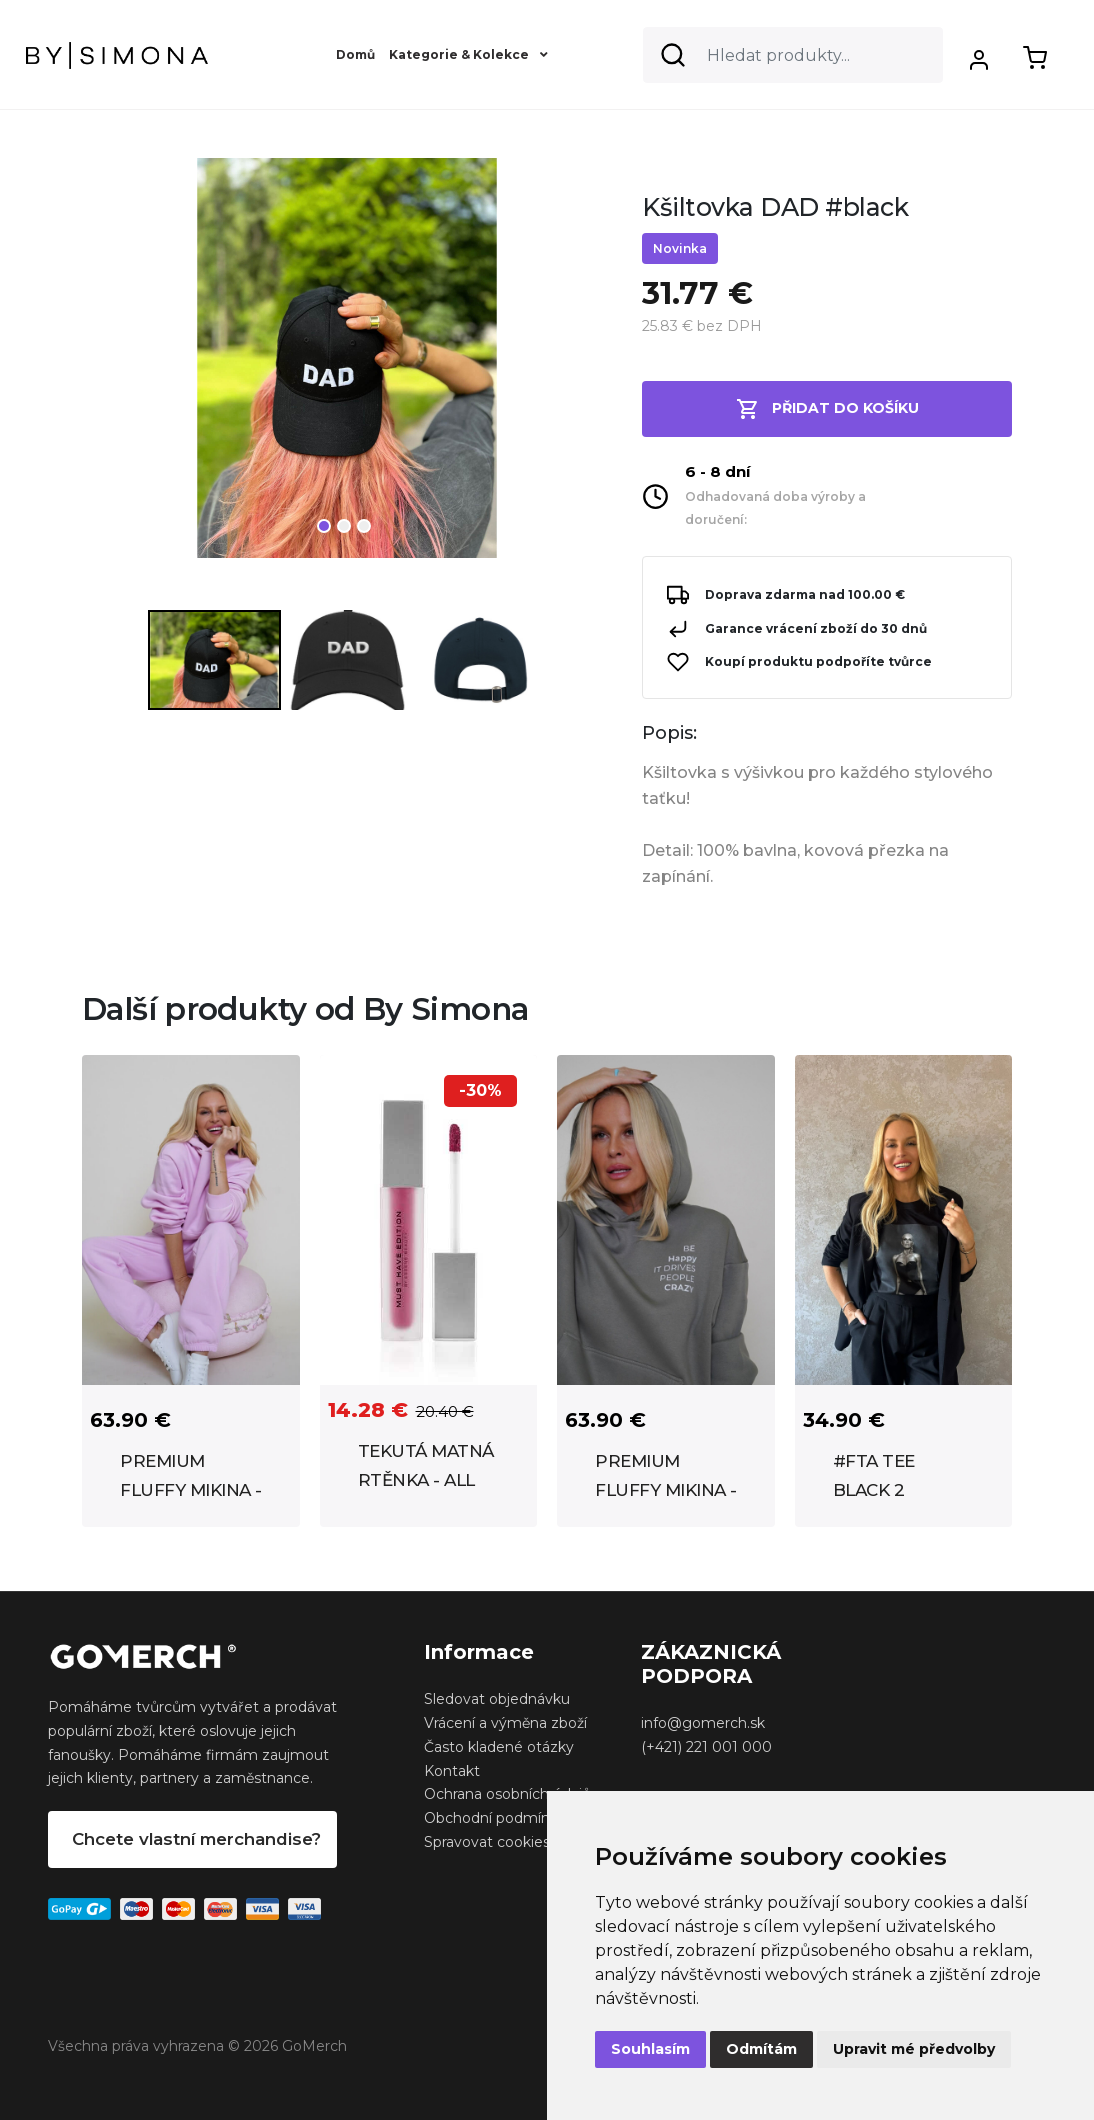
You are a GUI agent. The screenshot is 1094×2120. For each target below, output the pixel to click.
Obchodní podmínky (495, 1818)
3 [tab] (364, 526)
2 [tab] (344, 526)
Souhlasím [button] (650, 2049)
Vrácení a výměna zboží (505, 1723)
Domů (355, 54)
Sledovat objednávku (497, 1699)
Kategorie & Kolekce (468, 54)
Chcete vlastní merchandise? (196, 1839)
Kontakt (452, 1771)
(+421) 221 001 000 (706, 1747)
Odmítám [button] (761, 2049)
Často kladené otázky (499, 1747)
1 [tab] (324, 526)
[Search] (793, 55)
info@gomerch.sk (703, 1723)
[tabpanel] (347, 366)
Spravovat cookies (487, 1842)
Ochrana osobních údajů (507, 1794)
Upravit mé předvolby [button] (914, 2049)
